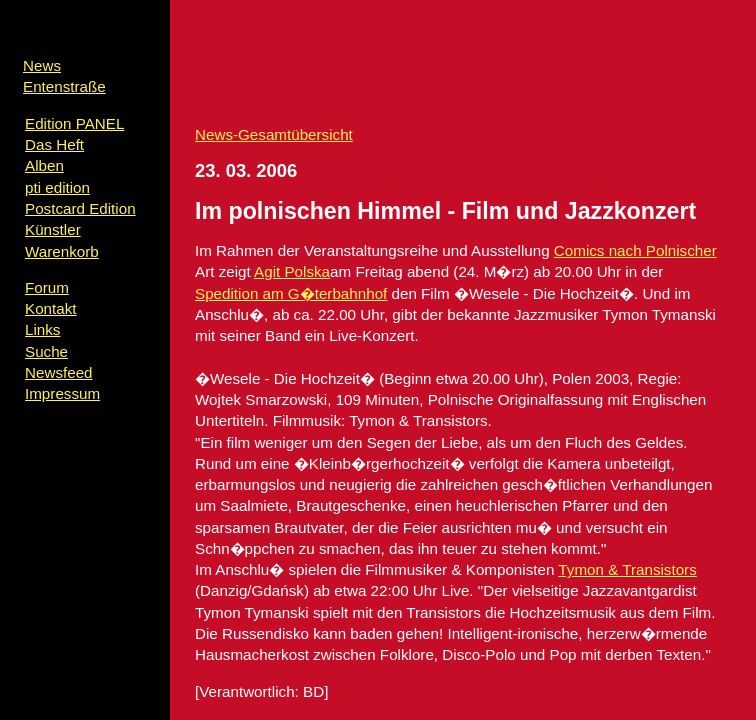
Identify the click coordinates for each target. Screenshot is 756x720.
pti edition (57, 187)
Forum (47, 287)
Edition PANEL (74, 123)
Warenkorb (62, 251)
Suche (46, 351)
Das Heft (54, 144)
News (42, 65)
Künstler (53, 229)
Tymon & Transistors (627, 569)
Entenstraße (64, 86)
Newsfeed (59, 372)
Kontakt (51, 308)
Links (42, 329)
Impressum (62, 393)
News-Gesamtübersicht (274, 134)
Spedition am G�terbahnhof (291, 293)
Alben (44, 165)
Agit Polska (292, 271)
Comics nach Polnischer (635, 250)
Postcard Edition (80, 208)
